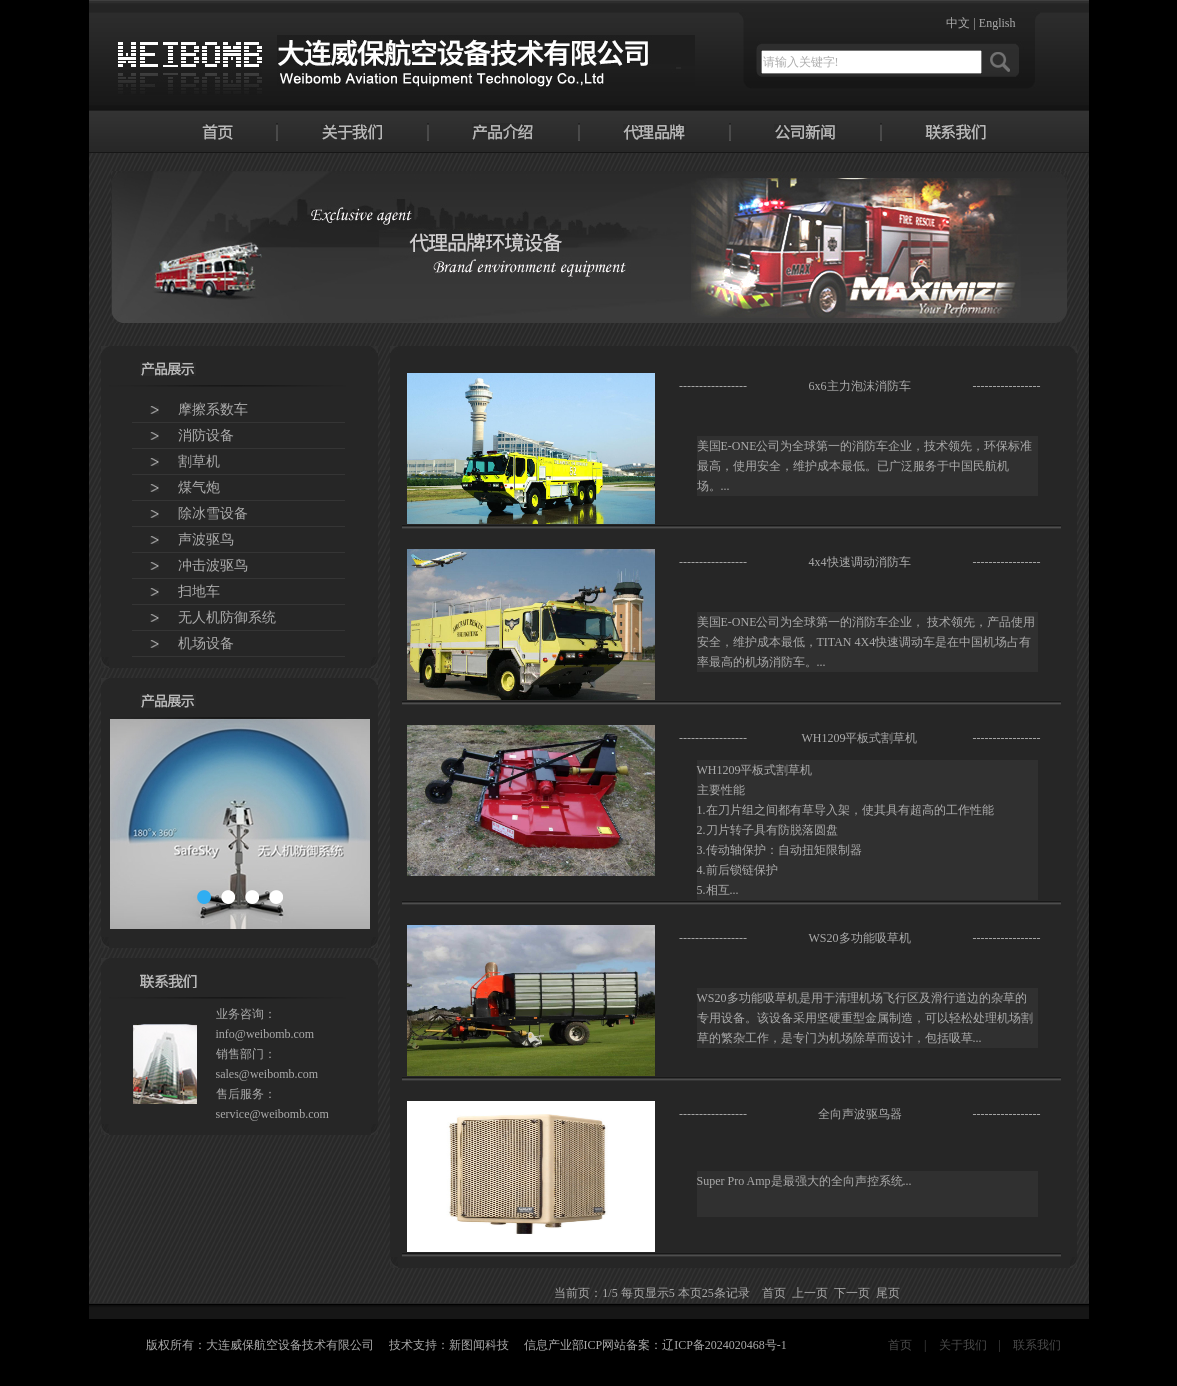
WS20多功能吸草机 (860, 938)
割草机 (199, 461)
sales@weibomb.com (267, 1074)
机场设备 (206, 643)
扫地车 (199, 591)
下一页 (852, 1293)
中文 (958, 23)
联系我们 (1037, 1345)
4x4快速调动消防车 (860, 562)
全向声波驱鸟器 (860, 1114)
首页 (900, 1345)
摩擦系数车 (213, 409)
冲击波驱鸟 (213, 565)
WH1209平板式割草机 (860, 738)
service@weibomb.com (272, 1114)
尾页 (888, 1293)
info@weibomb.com (265, 1034)
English (997, 23)
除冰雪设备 (213, 513)
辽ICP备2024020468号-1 (724, 1345)
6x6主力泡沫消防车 (860, 386)
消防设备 (206, 435)
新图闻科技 (479, 1345)
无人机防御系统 (227, 617)
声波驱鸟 (206, 539)
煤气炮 (199, 487)
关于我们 (963, 1345)
